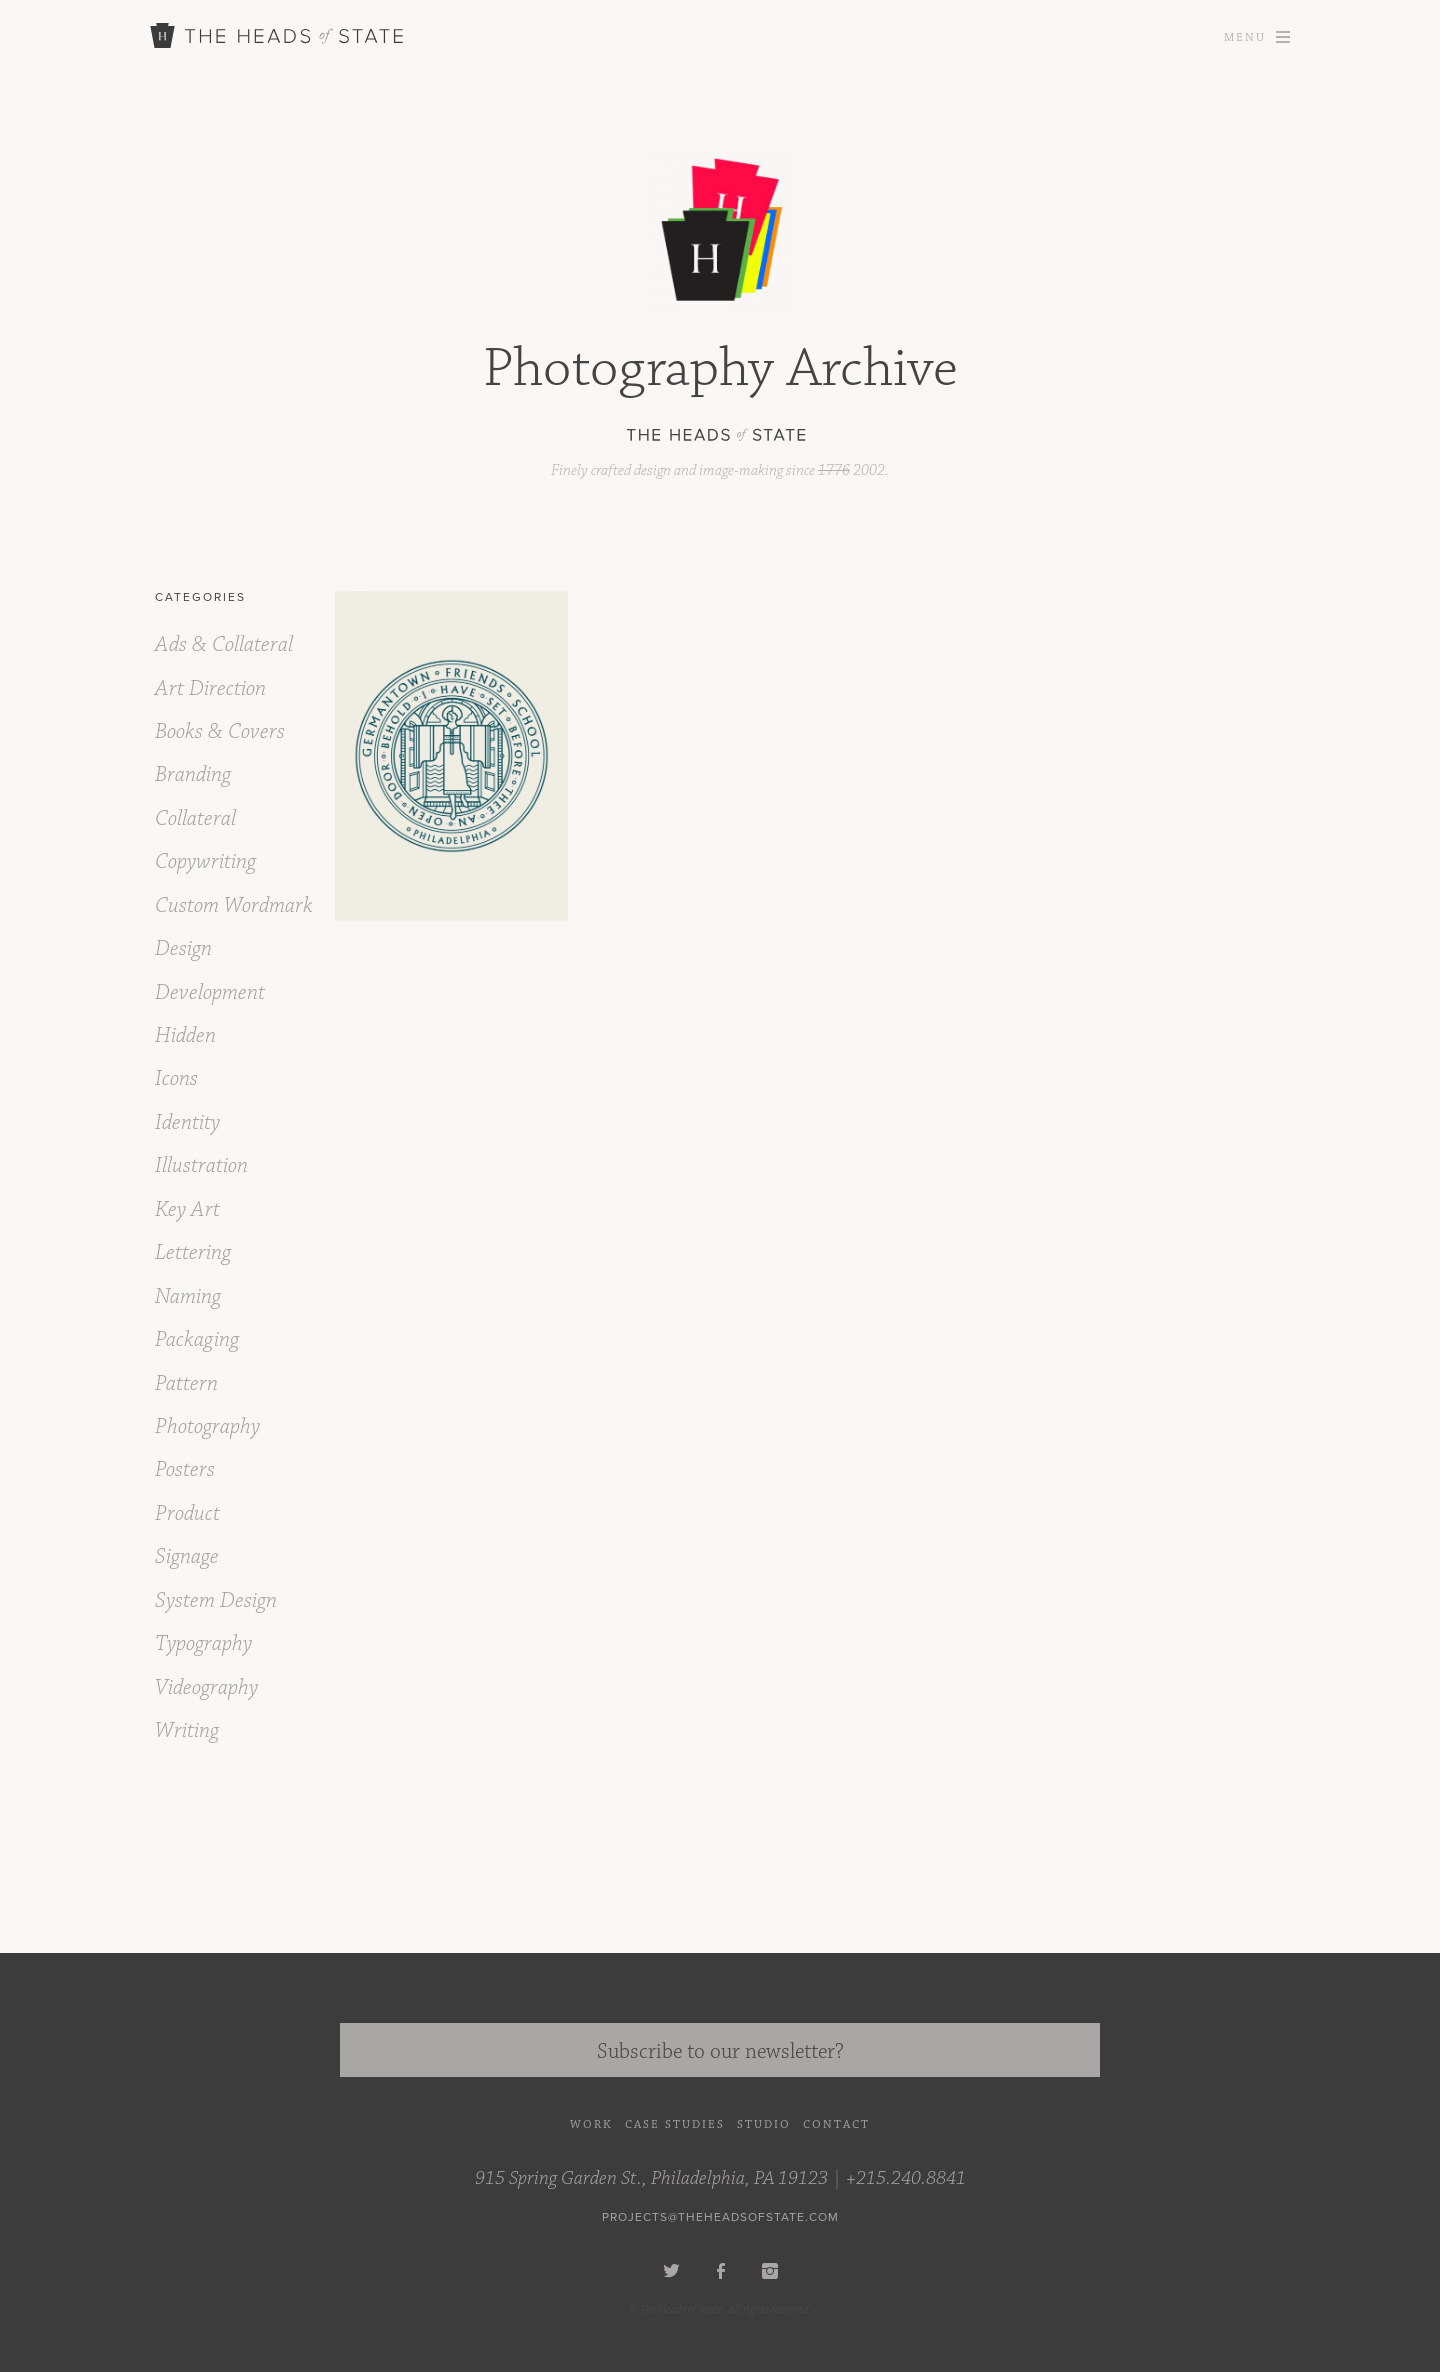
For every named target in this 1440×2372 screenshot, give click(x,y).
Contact (836, 2124)
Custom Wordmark (234, 905)
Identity (187, 1122)
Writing (187, 1730)
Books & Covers (220, 731)
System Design (216, 1600)
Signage (187, 1556)
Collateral (195, 818)
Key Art (187, 1209)
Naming (188, 1296)
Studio (764, 2124)
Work (591, 2124)
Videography (206, 1687)
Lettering (193, 1252)
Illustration (201, 1165)
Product (187, 1513)
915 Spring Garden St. (651, 2178)
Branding (193, 774)
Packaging (197, 1339)
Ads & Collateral (224, 644)
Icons (176, 1078)
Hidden (185, 1035)
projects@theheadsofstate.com (720, 2217)
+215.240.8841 (906, 2178)
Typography (203, 1643)
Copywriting (205, 861)
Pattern (186, 1383)
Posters (185, 1469)
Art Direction (210, 688)
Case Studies (675, 2124)
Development (210, 992)
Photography (207, 1426)
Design (183, 948)
